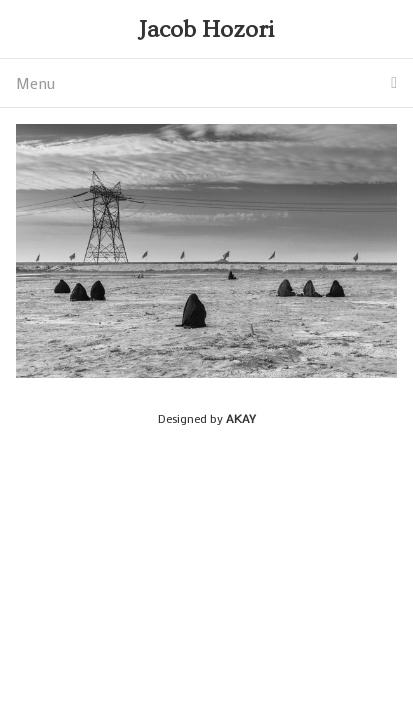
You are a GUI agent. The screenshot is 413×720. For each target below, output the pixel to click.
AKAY (241, 418)
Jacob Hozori (206, 29)
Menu (206, 83)
